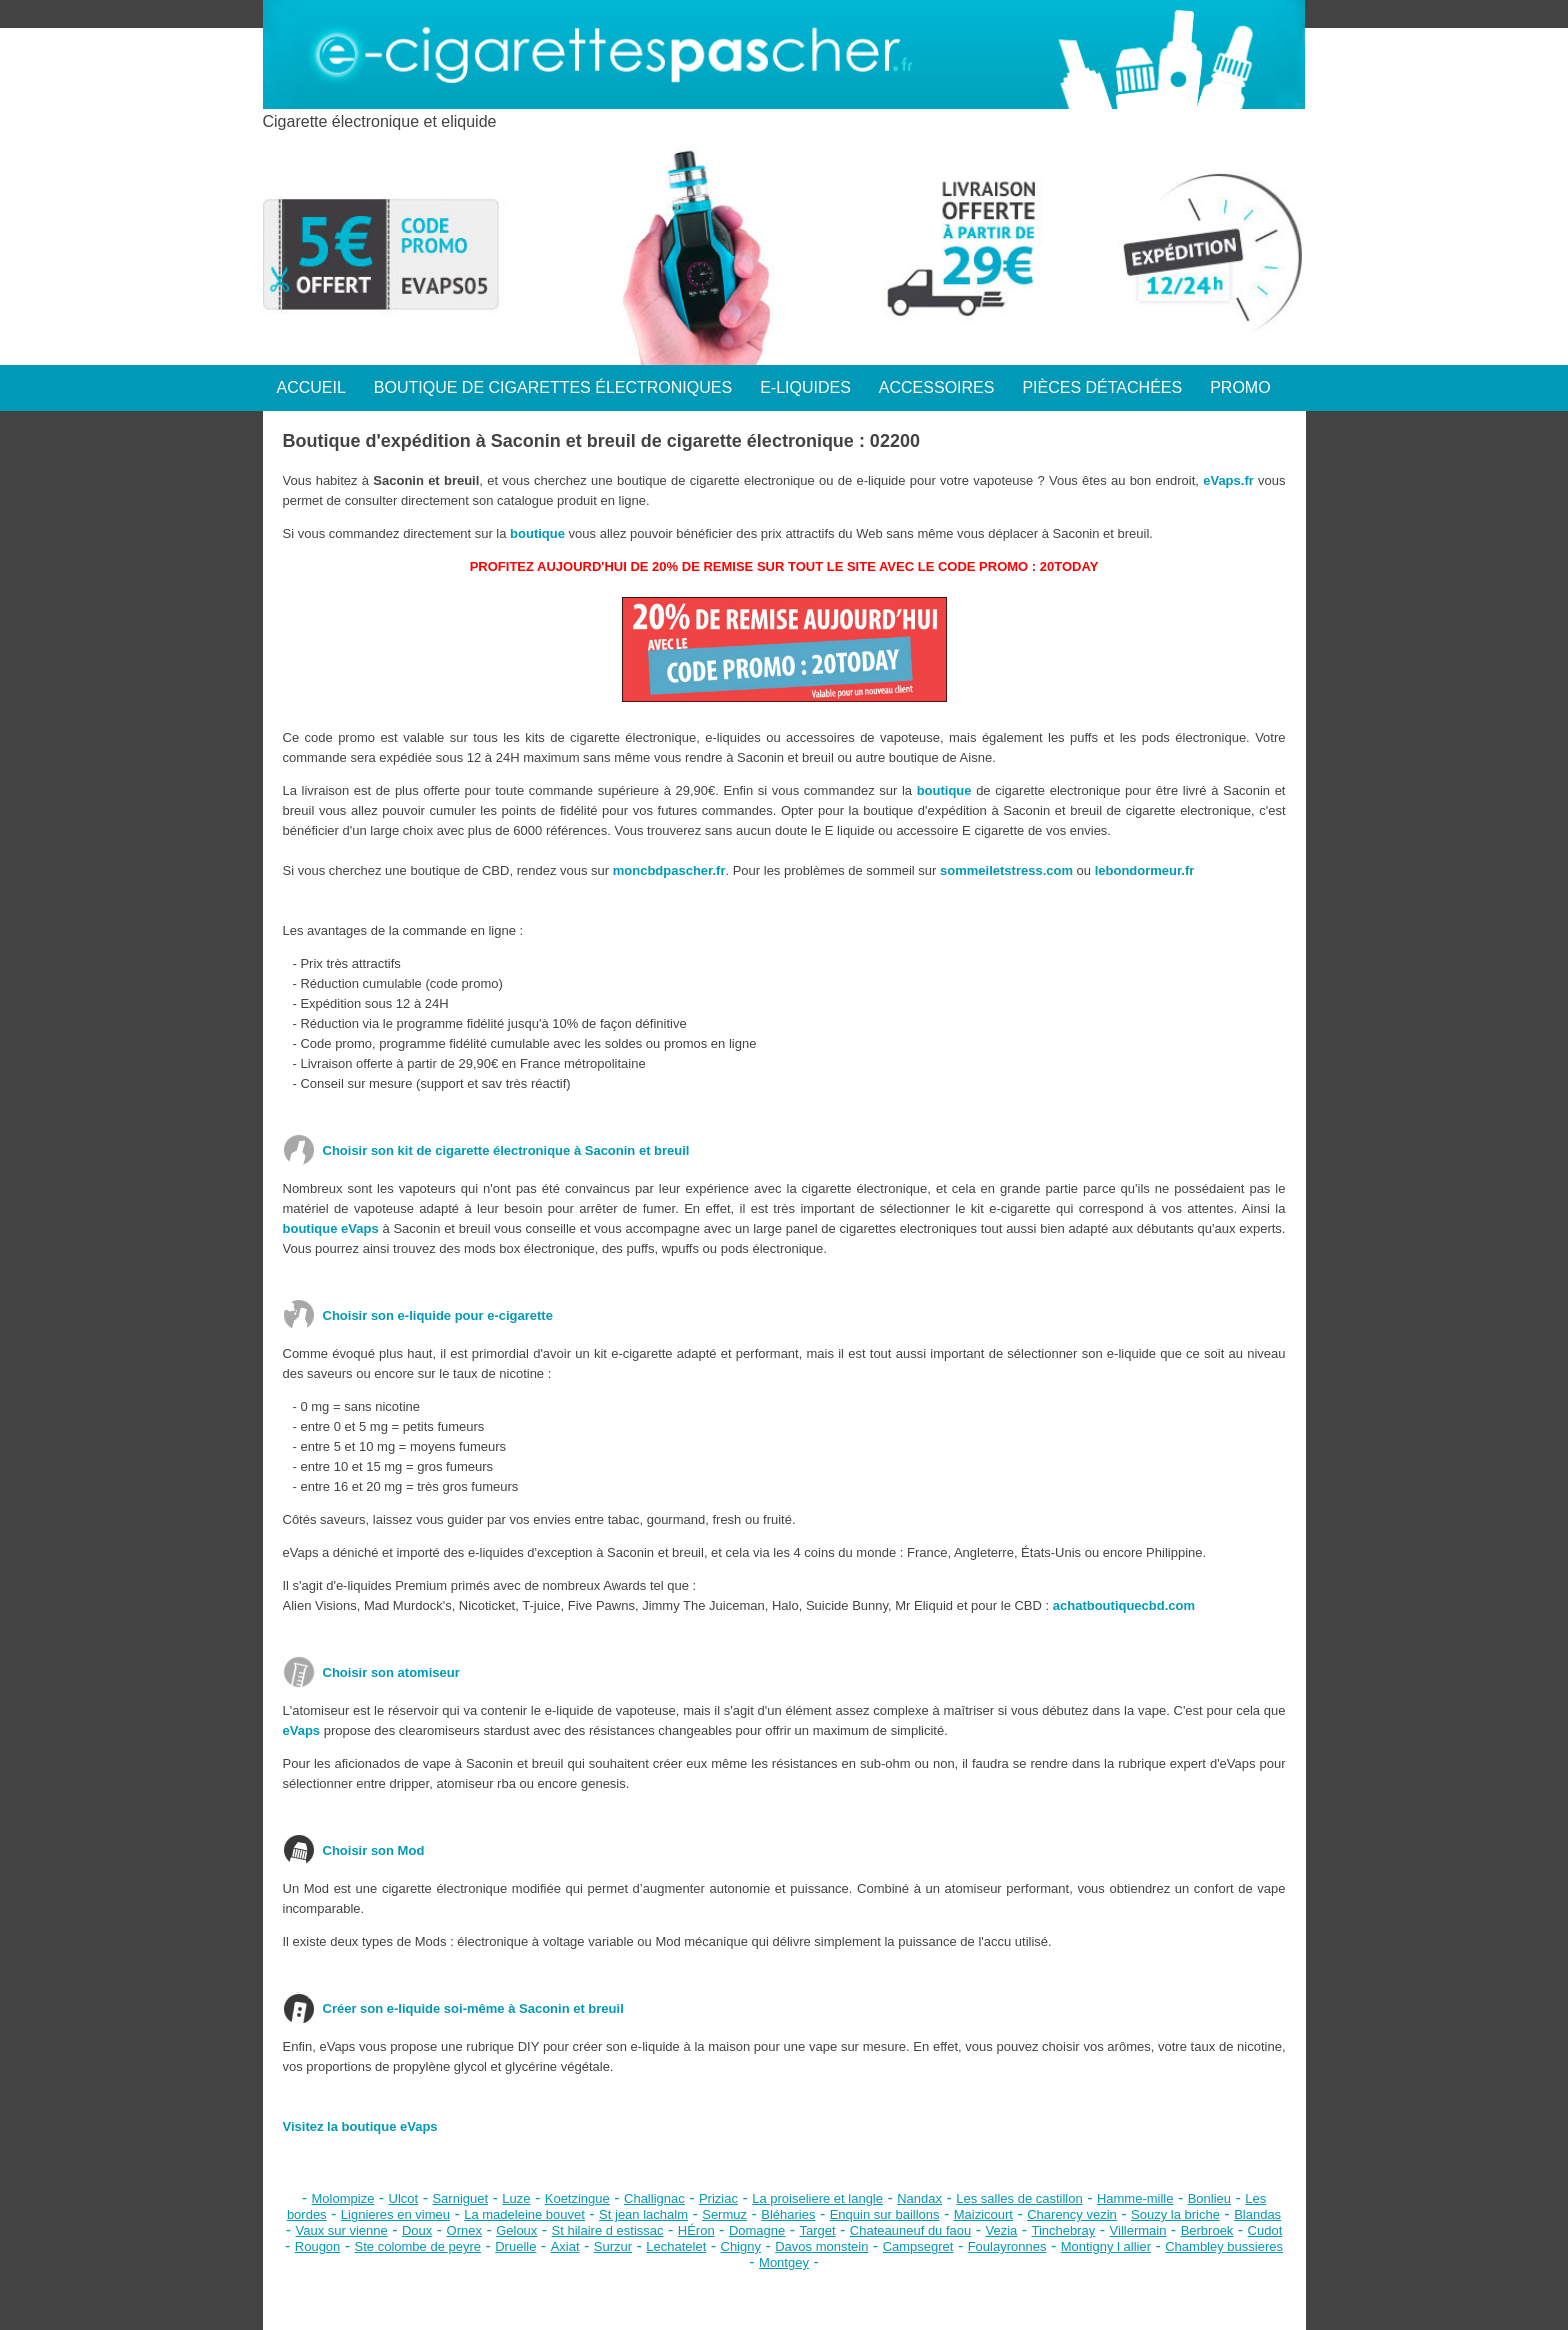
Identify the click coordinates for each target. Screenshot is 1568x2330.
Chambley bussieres (1224, 2246)
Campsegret (918, 2246)
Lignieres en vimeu (395, 2214)
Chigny (741, 2246)
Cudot (1265, 2230)
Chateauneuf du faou (910, 2230)
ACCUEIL (311, 387)
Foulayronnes (1007, 2246)
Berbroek (1207, 2230)
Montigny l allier (1106, 2246)
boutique (537, 533)
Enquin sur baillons (885, 2214)
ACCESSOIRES (937, 387)
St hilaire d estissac (608, 2230)
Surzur (613, 2246)
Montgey (784, 2262)
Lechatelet (676, 2246)
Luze (516, 2198)
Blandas (1257, 2214)
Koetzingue (577, 2198)
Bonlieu (1209, 2198)
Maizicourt (983, 2214)
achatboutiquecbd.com (1124, 1605)
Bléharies (788, 2214)
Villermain (1138, 2230)
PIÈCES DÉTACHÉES (1102, 387)
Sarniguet (460, 2198)
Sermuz (724, 2214)
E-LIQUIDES (805, 387)
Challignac (654, 2198)
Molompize (343, 2198)
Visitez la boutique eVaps (360, 2126)
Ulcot (404, 2198)
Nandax (919, 2198)
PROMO (1240, 387)
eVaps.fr (1228, 480)
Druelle (515, 2246)
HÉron (696, 2230)
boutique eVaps (331, 1228)
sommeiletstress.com (1006, 870)
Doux (417, 2230)
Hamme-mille (1135, 2198)
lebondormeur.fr (1145, 870)
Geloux (516, 2230)
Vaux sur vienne (341, 2230)
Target (817, 2230)
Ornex (464, 2230)
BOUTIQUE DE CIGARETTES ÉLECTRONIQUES (553, 387)
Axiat (565, 2246)
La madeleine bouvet (524, 2214)
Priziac (718, 2198)
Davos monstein (821, 2246)
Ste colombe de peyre (418, 2246)
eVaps (302, 1730)
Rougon (318, 2246)
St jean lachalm (643, 2214)
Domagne (757, 2230)
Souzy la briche (1175, 2214)
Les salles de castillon (1019, 2198)
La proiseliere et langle (817, 2198)
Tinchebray (1064, 2230)
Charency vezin (1072, 2214)
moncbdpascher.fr (669, 870)
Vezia (1001, 2230)
